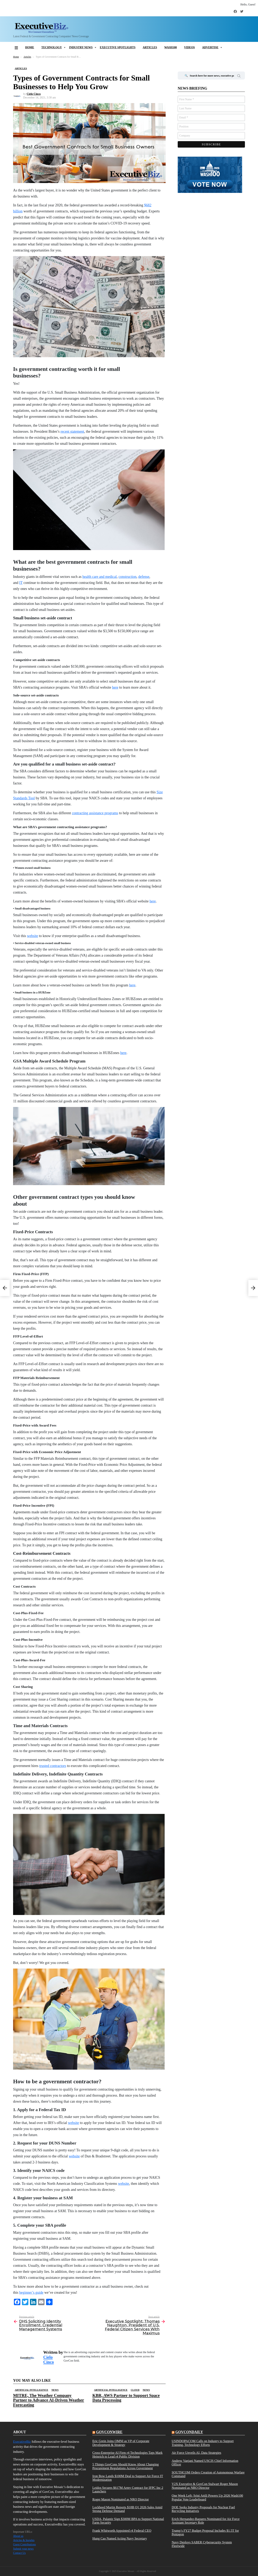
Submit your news (23, 2548)
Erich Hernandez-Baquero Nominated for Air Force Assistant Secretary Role (206, 2520)
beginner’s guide (31, 2292)
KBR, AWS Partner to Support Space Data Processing (126, 2397)
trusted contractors (52, 1766)
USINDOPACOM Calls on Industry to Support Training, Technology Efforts (203, 2443)
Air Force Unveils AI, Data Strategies (196, 2453)
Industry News (81, 47)
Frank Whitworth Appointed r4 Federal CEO (121, 2531)
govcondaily (189, 2432)
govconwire (109, 2432)
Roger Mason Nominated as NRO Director (120, 2499)
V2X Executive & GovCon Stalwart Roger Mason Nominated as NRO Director (205, 2485)
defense (143, 577)
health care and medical (100, 577)
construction (127, 577)
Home (29, 47)
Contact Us (19, 2552)
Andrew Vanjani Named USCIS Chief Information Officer (205, 2462)
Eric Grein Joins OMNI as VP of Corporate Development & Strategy (120, 2443)
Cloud (135, 2390)
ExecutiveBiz (22, 2442)
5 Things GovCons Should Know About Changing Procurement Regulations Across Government (125, 2466)
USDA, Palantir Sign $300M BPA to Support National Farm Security (128, 2520)
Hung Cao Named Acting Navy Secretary (119, 2538)
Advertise (210, 47)
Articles (150, 47)
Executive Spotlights (117, 47)
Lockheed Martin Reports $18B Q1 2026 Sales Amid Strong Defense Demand (127, 2509)
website (32, 936)
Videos (189, 47)
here (115, 687)
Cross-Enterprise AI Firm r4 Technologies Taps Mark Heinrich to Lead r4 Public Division (127, 2454)
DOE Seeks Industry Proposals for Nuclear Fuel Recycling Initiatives (203, 2509)
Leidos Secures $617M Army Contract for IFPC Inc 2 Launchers (127, 2489)
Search (239, 76)
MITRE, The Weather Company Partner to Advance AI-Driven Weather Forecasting (48, 2400)
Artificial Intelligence (31, 2390)
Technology (51, 47)
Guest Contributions (24, 2544)
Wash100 (170, 47)
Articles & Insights (24, 2540)
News (55, 2390)
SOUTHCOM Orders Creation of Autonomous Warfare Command (208, 2474)
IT (21, 583)
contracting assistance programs (95, 813)
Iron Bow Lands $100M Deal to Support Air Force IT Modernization (127, 2478)
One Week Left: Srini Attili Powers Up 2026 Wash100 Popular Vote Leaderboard (207, 2497)
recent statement (72, 431)
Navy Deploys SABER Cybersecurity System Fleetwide (202, 2544)
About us (18, 2536)
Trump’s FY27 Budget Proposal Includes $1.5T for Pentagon (205, 2532)
